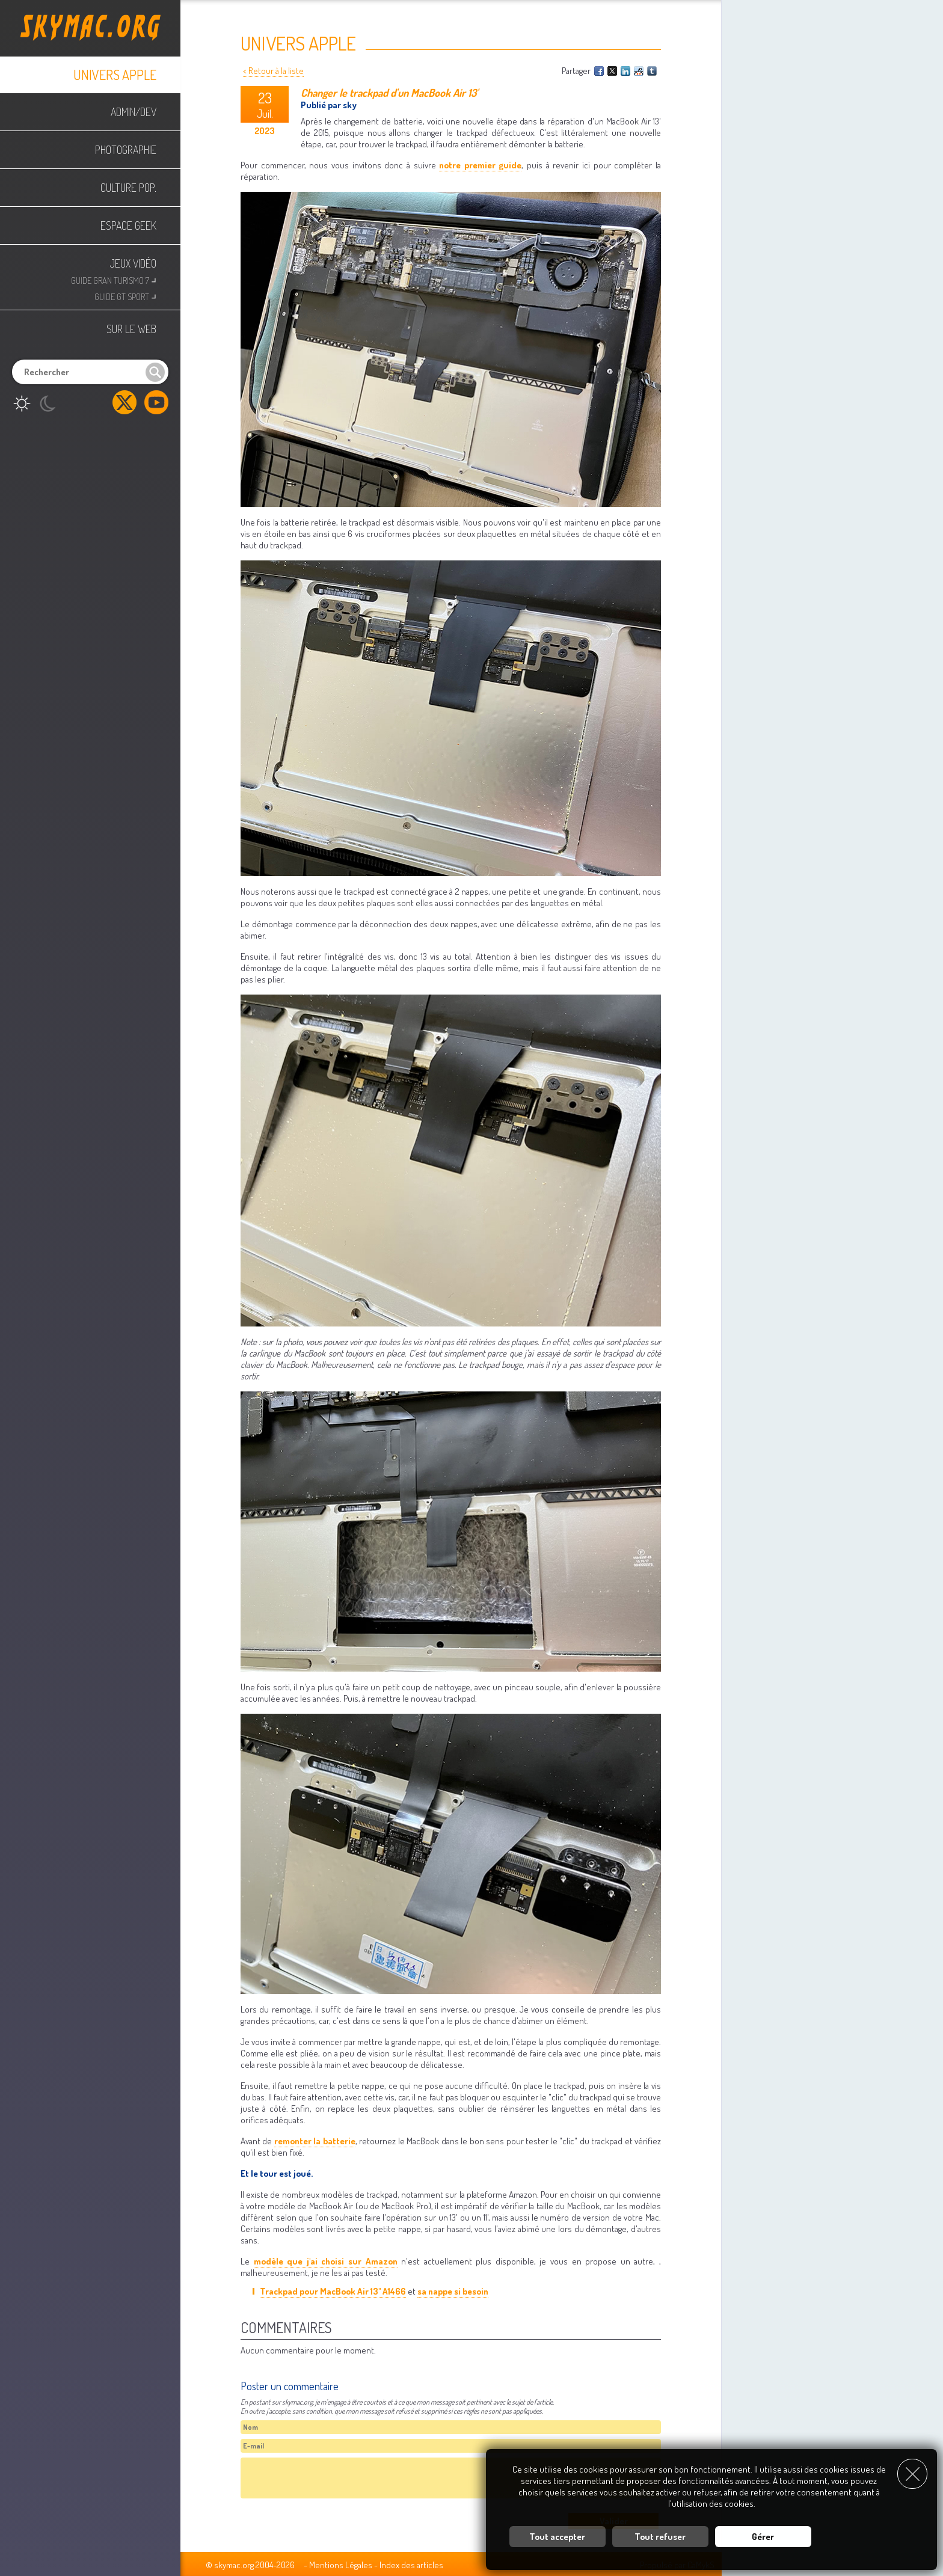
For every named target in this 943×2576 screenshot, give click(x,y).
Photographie (125, 149)
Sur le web (131, 329)
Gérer (763, 2536)
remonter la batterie (314, 2141)
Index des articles (411, 2565)
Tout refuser (660, 2536)
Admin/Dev (133, 111)
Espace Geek (128, 225)
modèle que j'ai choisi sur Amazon (326, 2261)
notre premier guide (480, 165)
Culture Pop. (128, 187)
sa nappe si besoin (452, 2291)
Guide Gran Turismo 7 (113, 279)
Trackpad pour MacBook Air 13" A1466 (333, 2291)
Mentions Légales (340, 2565)
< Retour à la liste (273, 70)
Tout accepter (557, 2536)
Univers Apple (114, 74)
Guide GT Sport (125, 295)
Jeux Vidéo (133, 263)
